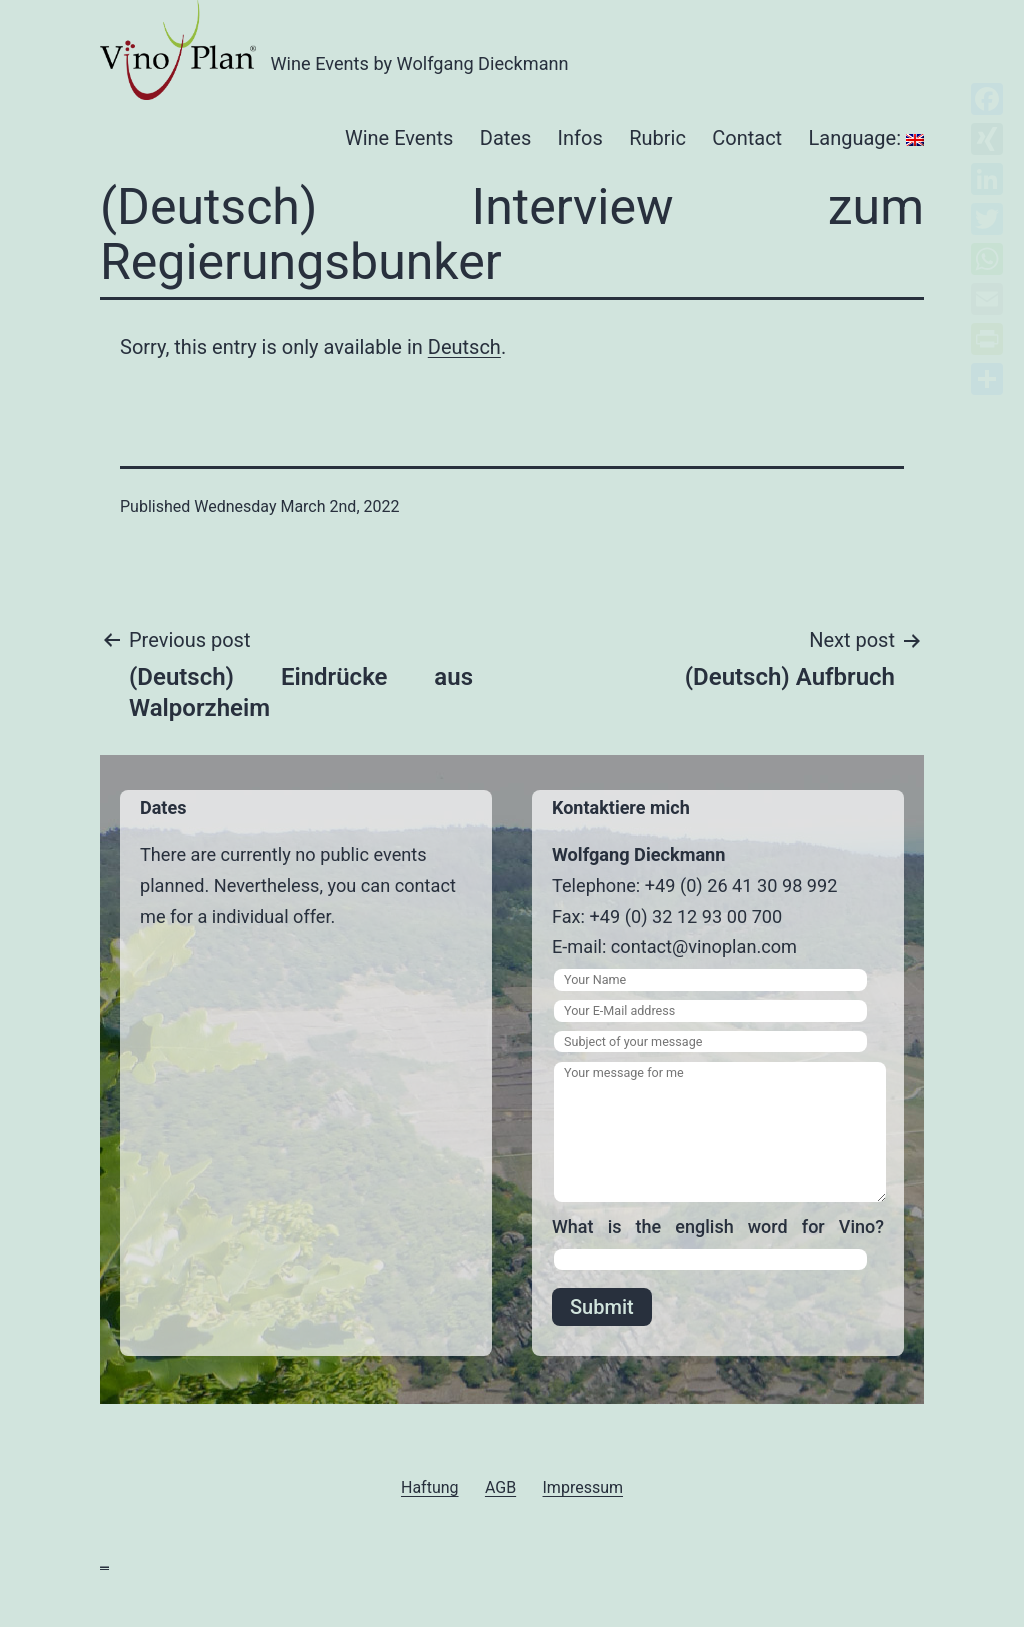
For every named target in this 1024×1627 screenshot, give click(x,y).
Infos (580, 138)
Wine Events (399, 138)
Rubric (657, 138)
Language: (866, 138)
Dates (505, 138)
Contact (747, 138)
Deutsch (464, 347)
